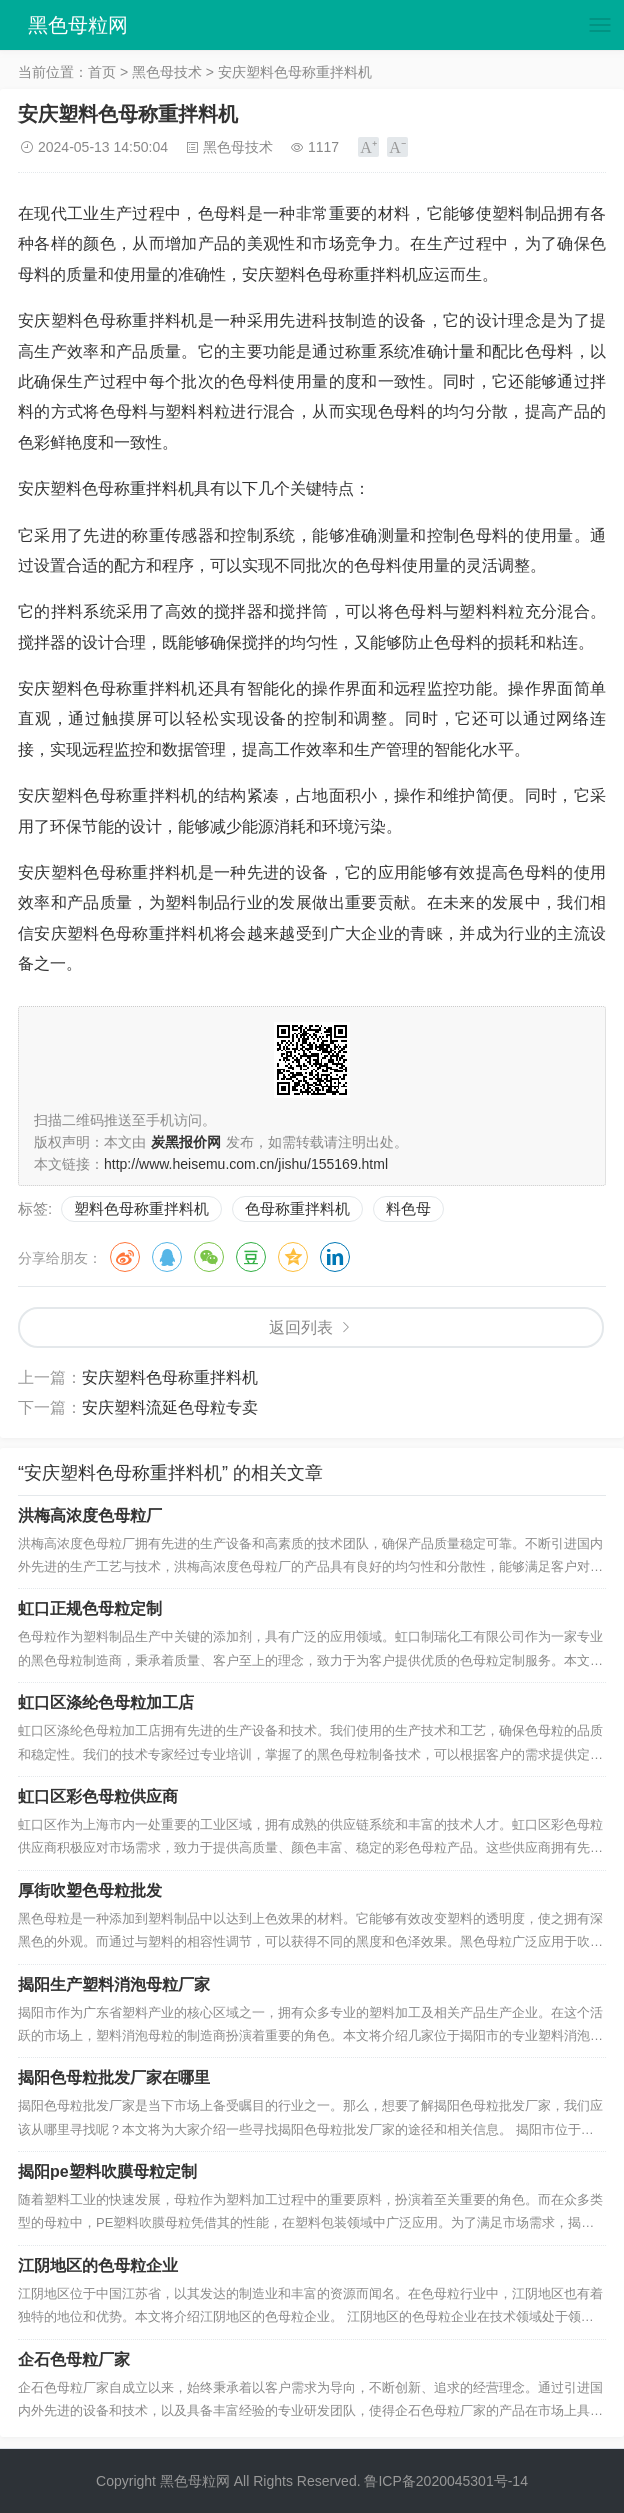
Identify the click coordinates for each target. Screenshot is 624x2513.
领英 (335, 1257)
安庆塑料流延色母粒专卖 (170, 1407)
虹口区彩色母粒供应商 (98, 1796)
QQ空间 (293, 1257)
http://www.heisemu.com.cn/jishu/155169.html (246, 1164)
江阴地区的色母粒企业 (98, 2265)
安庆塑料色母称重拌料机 (170, 1377)
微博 (125, 1257)
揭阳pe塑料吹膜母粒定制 (107, 2171)
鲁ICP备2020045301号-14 (445, 2481)
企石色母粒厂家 (74, 2359)
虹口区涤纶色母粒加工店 (106, 1702)
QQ (167, 1257)
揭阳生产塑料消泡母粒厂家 (114, 1984)
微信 (209, 1257)
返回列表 (301, 1327)
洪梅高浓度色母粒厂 (90, 1515)
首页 (102, 72)
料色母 (408, 1208)
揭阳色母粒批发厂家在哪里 (114, 2077)
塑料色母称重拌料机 (141, 1208)
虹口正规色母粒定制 (90, 1608)
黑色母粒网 (78, 25)
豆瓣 (251, 1257)
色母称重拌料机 (297, 1208)
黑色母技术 (167, 72)
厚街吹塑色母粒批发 (90, 1890)
